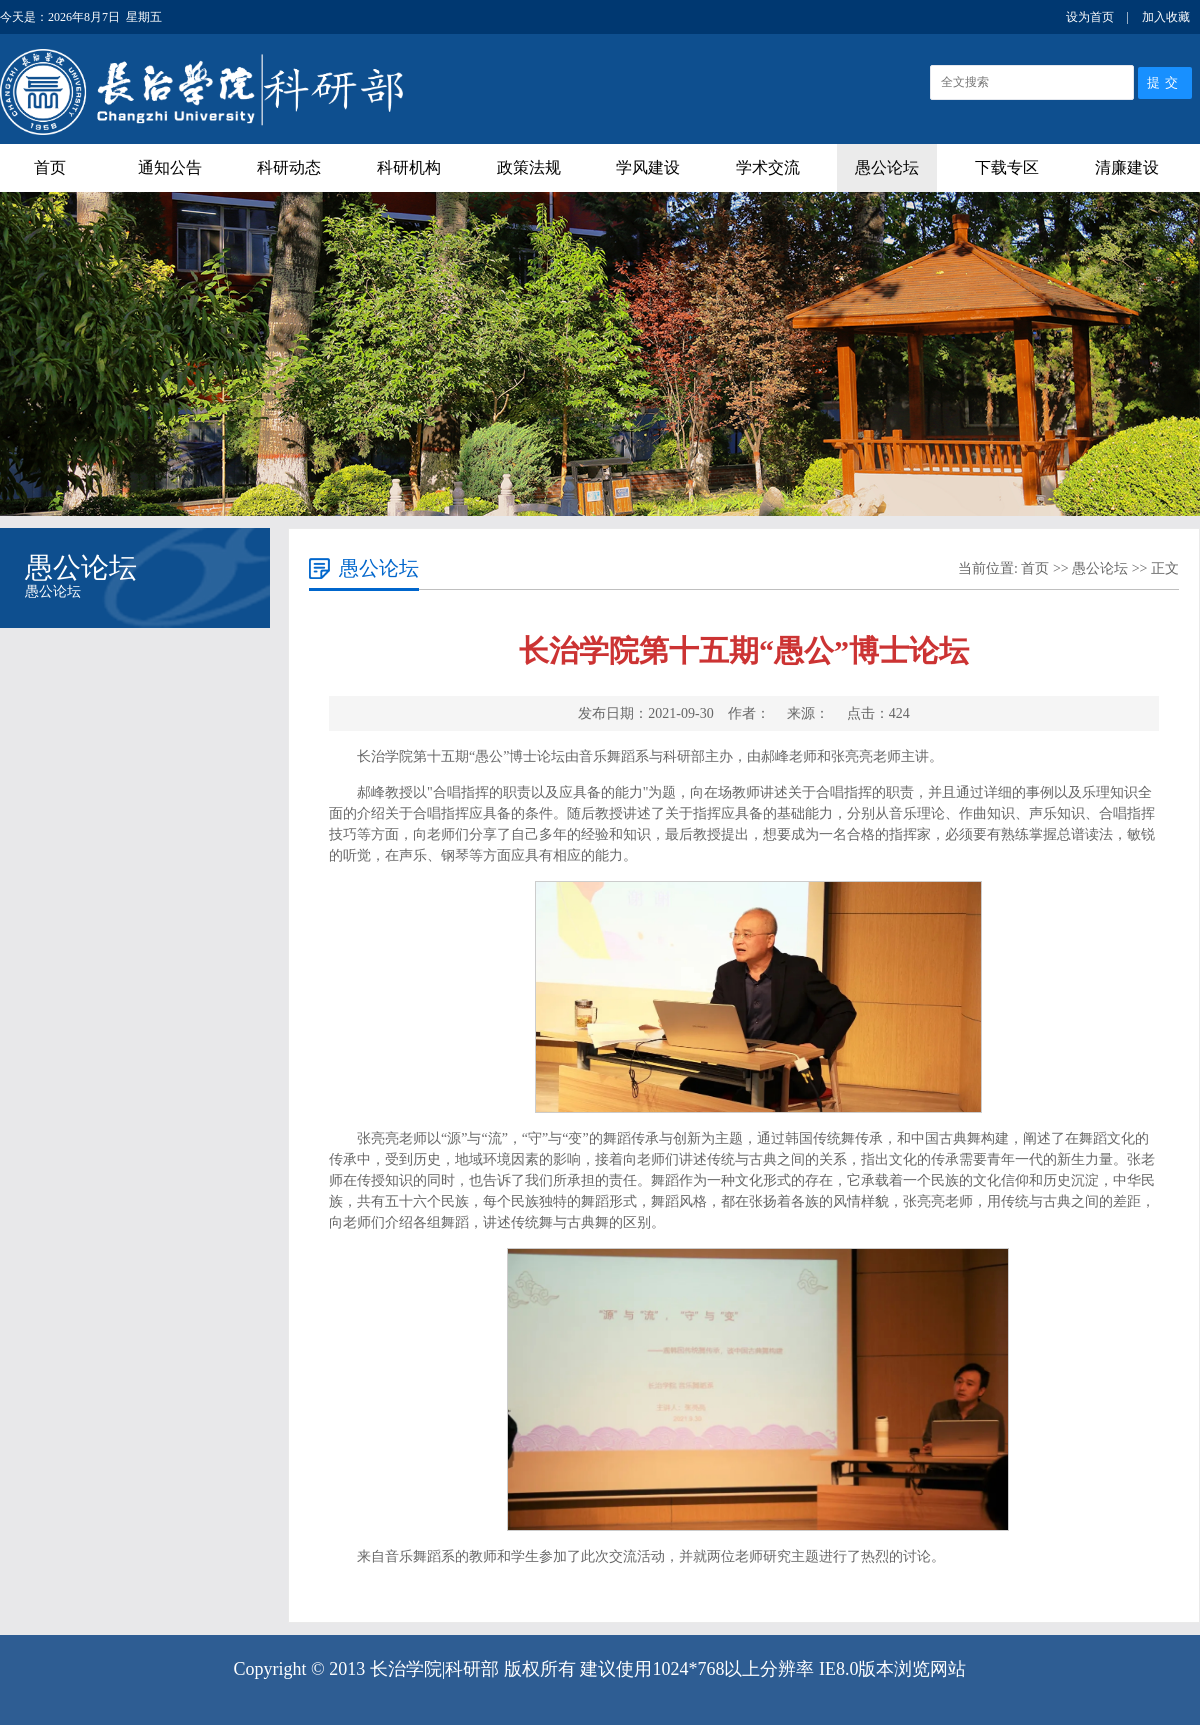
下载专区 (1007, 167)
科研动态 (289, 167)
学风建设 (648, 167)
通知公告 (170, 167)
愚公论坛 (887, 167)
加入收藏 (1166, 17)
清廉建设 (1127, 167)
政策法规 (529, 167)
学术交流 (768, 167)
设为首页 (1090, 17)
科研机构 (409, 167)
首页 (50, 167)
